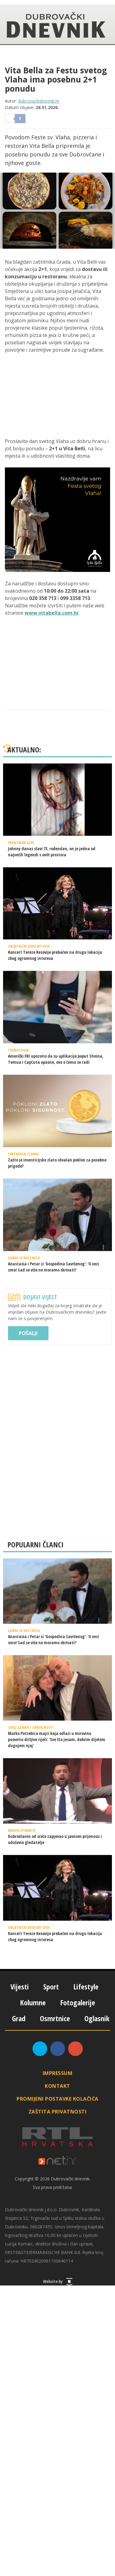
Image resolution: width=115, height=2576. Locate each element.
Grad (18, 2018)
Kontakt (57, 2086)
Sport (51, 1986)
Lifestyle (85, 1986)
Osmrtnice (55, 2018)
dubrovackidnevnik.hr (38, 101)
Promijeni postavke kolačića (57, 2098)
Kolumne (33, 2002)
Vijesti (19, 1986)
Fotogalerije (77, 2002)
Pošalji (28, 1333)
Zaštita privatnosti (58, 2111)
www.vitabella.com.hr (52, 612)
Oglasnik (96, 2018)
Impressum (58, 2073)
